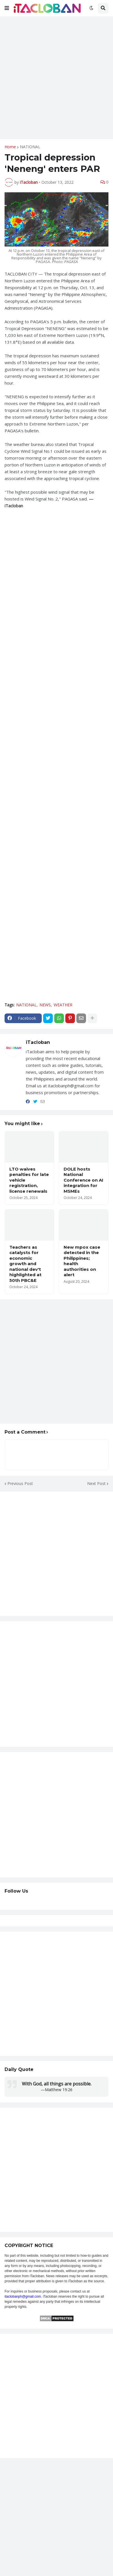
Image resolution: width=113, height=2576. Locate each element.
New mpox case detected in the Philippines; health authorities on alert (82, 1261)
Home (10, 147)
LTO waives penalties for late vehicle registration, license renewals (29, 1180)
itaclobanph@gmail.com (23, 2296)
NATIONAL (30, 147)
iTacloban (38, 1042)
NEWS (45, 1005)
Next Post (96, 1483)
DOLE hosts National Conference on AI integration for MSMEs (83, 1180)
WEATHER (63, 1005)
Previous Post (20, 1483)
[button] (7, 8)
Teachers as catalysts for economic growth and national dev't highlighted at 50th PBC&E (25, 1263)
